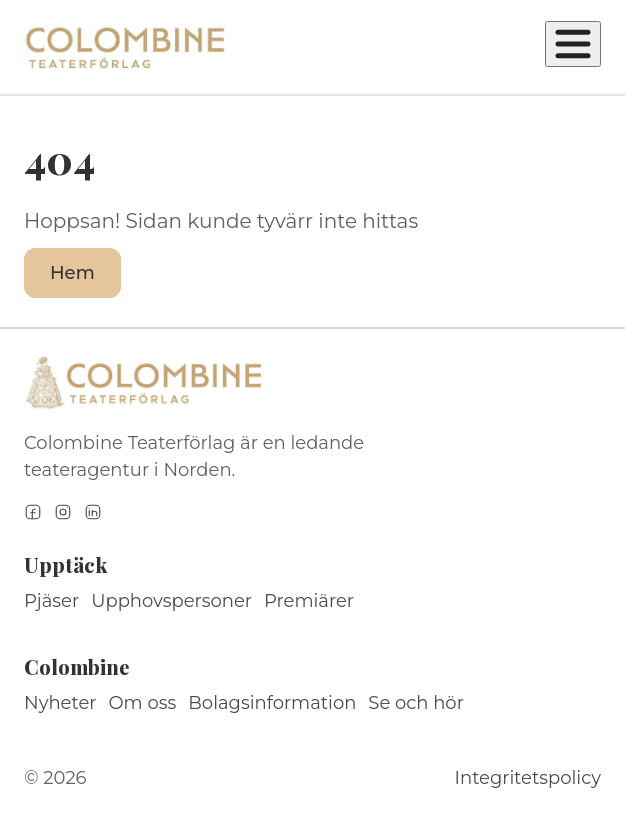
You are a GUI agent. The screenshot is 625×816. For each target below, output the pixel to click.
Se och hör (416, 703)
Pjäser (51, 601)
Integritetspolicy (528, 778)
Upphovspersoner (171, 601)
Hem (72, 273)
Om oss (143, 703)
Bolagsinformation (272, 703)
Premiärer (309, 601)
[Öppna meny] (573, 44)
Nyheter (60, 703)
